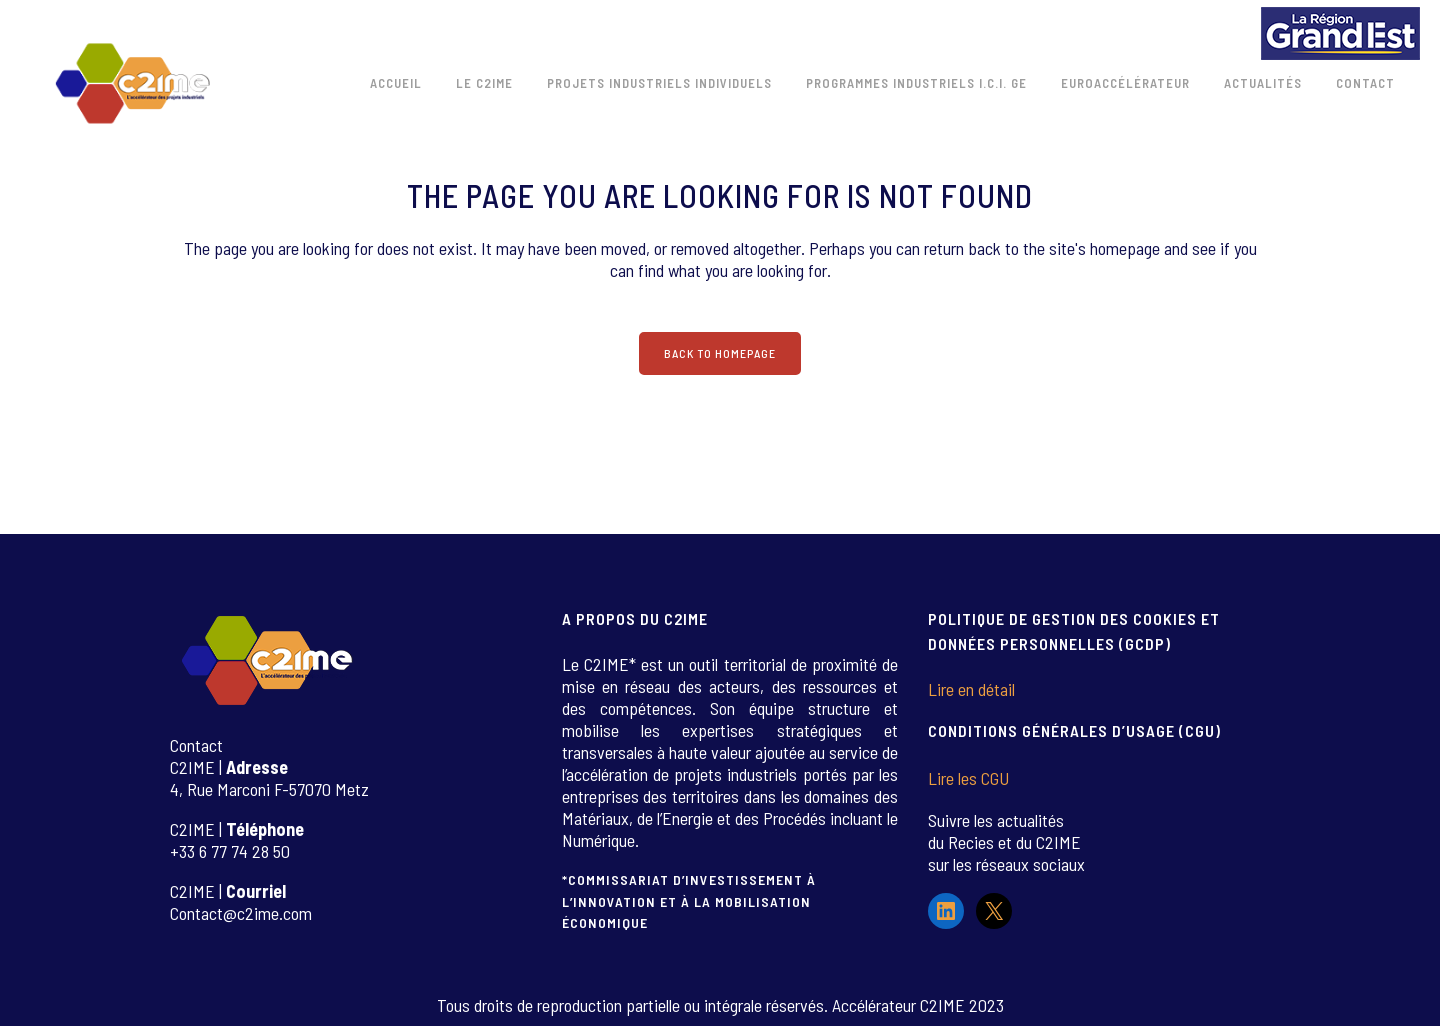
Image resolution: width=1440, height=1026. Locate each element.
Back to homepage (720, 353)
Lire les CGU (968, 778)
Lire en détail (971, 689)
